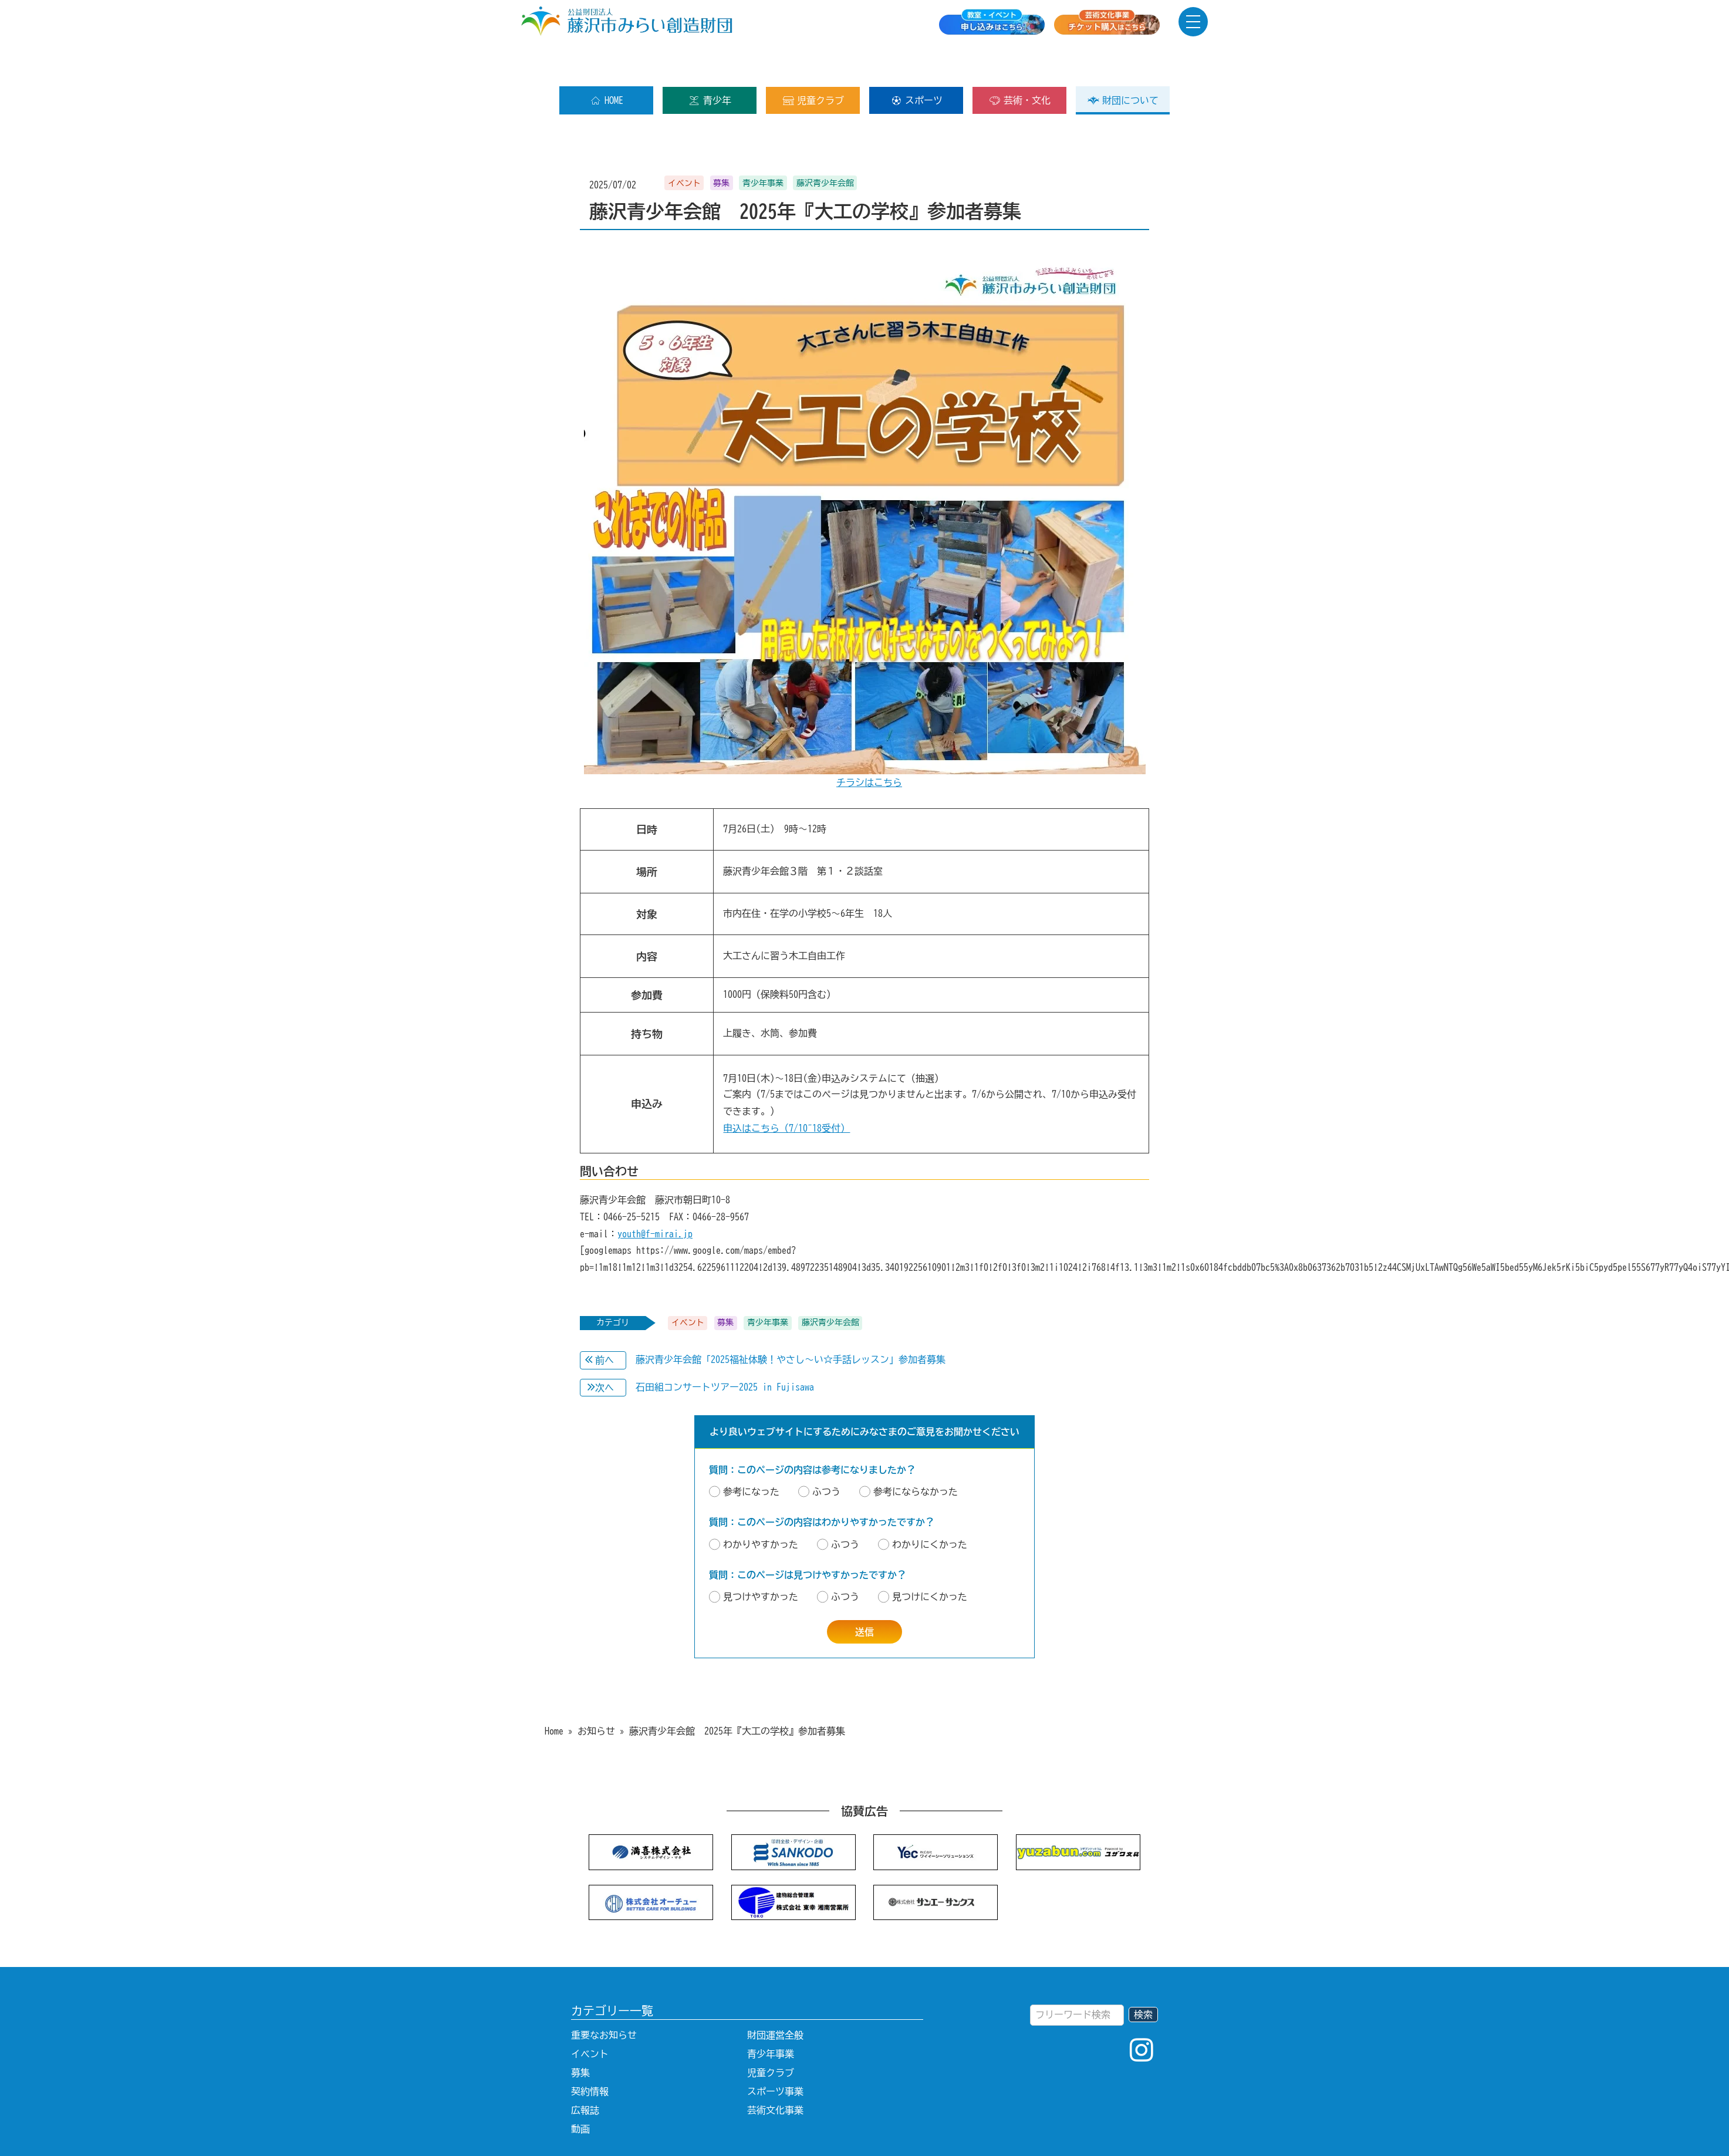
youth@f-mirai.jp (655, 1196)
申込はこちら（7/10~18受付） (786, 1090)
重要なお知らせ (604, 1997)
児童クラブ (813, 63)
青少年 (709, 63)
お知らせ (596, 1693)
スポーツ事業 (775, 2054)
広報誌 (585, 2072)
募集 (580, 2035)
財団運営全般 (775, 1997)
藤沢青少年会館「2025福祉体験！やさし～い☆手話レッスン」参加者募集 (790, 1322)
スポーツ (916, 63)
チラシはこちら (869, 745)
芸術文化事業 (775, 2072)
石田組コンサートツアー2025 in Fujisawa (725, 1349)
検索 (1143, 1977)
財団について (1123, 63)
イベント (590, 2016)
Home (554, 1693)
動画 (580, 2091)
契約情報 (590, 2054)
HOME (606, 63)
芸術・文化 (1020, 63)
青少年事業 (770, 2016)
